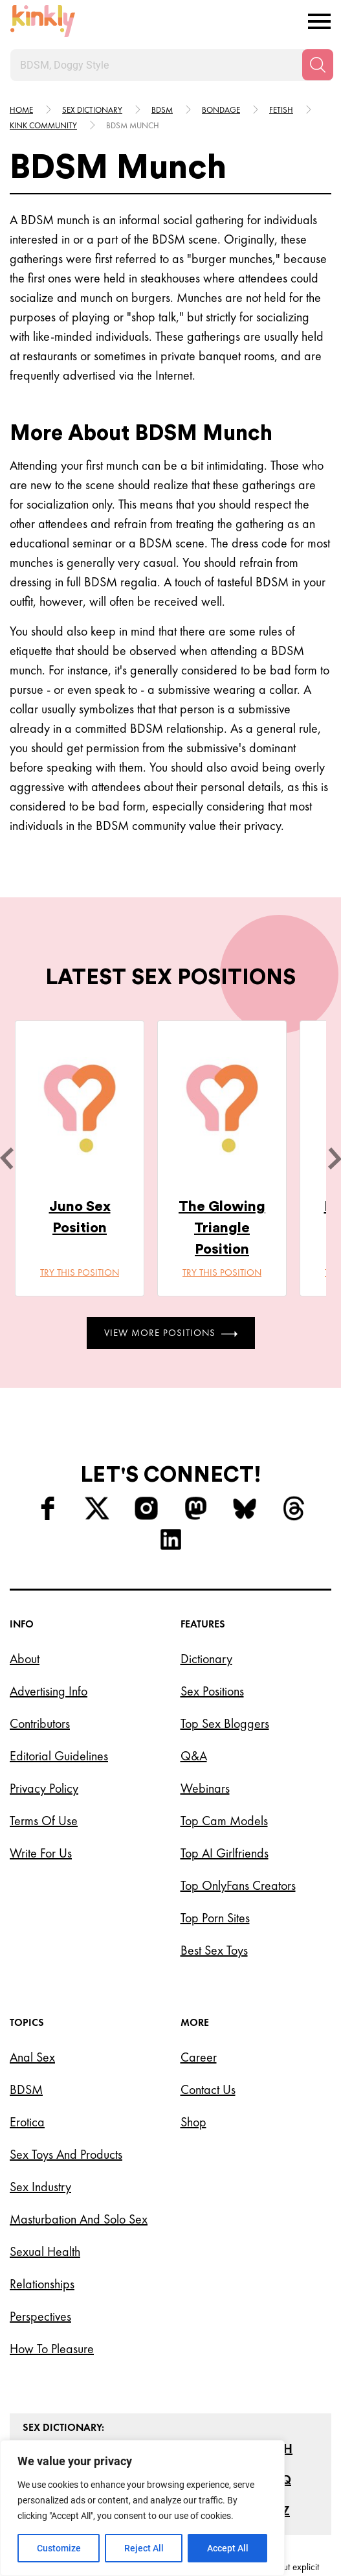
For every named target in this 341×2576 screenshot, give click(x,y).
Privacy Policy (44, 1788)
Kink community (43, 125)
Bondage (221, 109)
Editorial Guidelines (59, 1755)
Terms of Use (44, 1820)
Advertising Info (48, 1691)
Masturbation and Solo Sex (79, 2219)
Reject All (144, 2548)
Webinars (205, 1788)
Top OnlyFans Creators (238, 1885)
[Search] (317, 64)
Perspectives (40, 2316)
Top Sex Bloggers (225, 1723)
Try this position (79, 1272)
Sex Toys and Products (66, 2154)
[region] (142, 2508)
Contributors (40, 1723)
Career (199, 2057)
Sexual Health (45, 2251)
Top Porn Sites (215, 1917)
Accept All (227, 2548)
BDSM (26, 2089)
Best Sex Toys (214, 1950)
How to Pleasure (52, 2348)
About (24, 1658)
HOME (21, 109)
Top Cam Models (224, 1820)
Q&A (194, 1755)
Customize (59, 2548)
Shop (193, 2121)
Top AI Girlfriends (225, 1853)
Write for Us (41, 1853)
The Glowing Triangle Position (222, 1227)
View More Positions (170, 1332)
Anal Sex (32, 2057)
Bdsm (162, 109)
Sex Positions (212, 1691)
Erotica (27, 2121)
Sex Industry (40, 2186)
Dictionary (206, 1658)
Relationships (42, 2283)
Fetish (281, 109)
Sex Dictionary (92, 109)
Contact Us (208, 2089)
